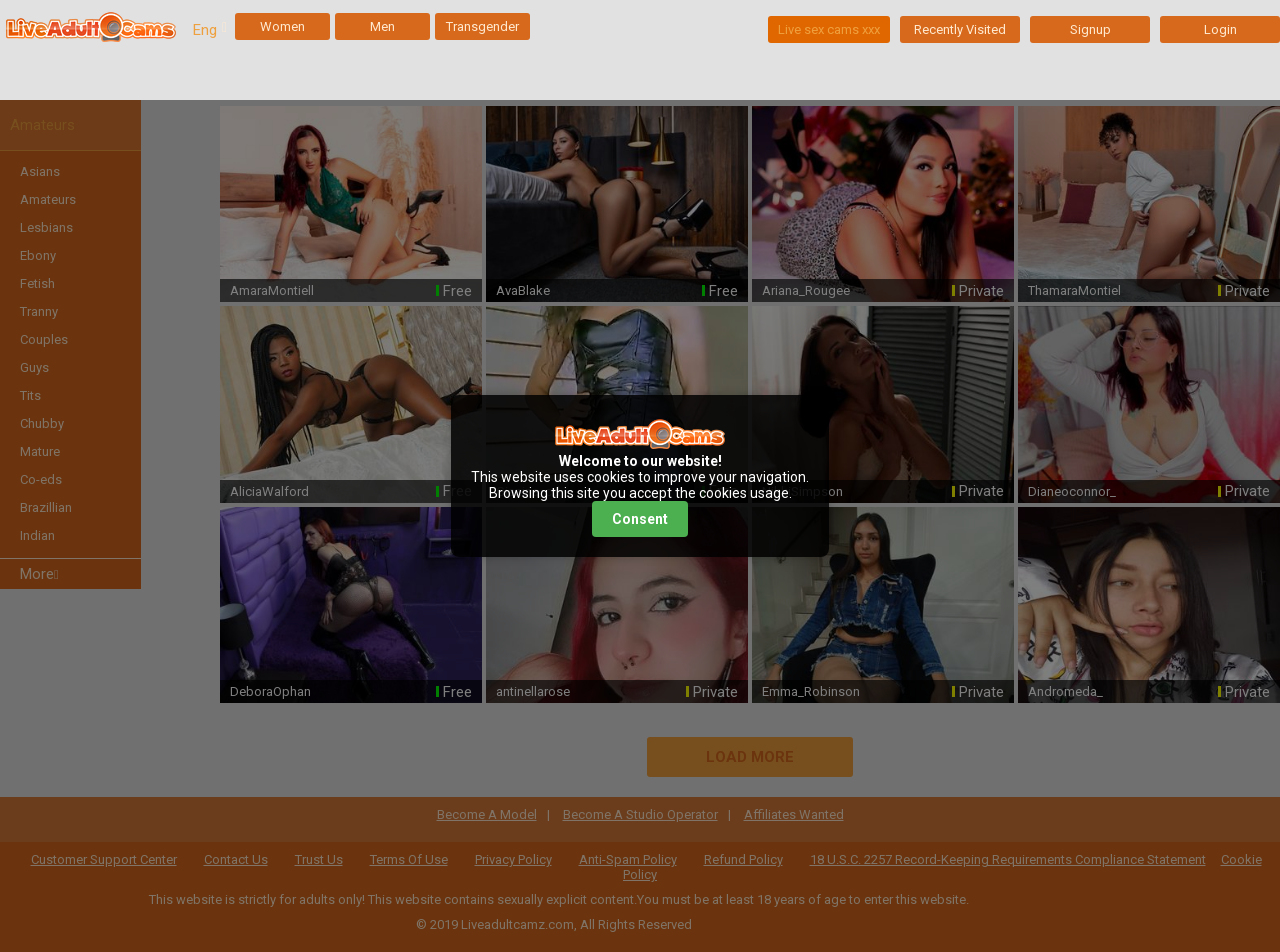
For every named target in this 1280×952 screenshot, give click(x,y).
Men (382, 26)
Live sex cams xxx (829, 29)
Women (282, 26)
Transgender (482, 26)
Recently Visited (960, 29)
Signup (1090, 29)
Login (1220, 29)
